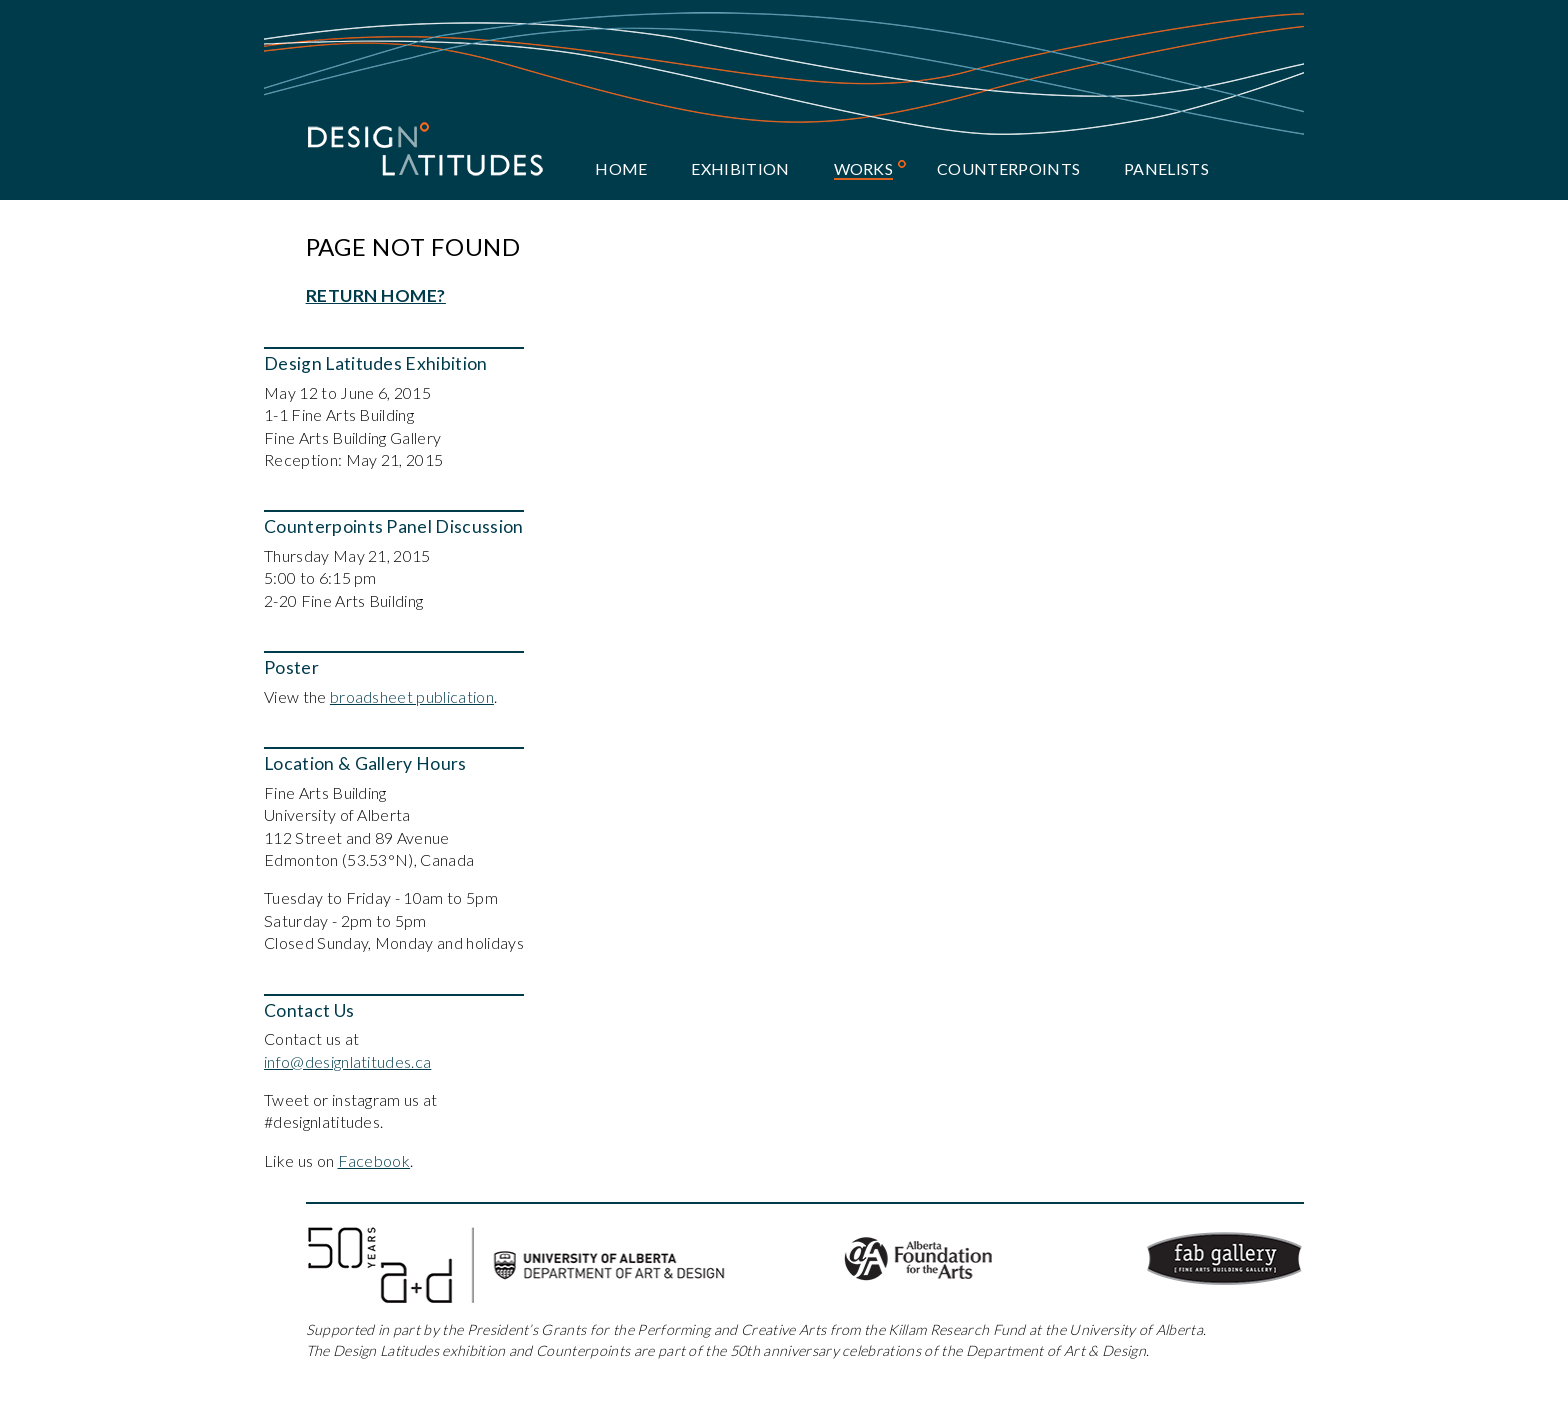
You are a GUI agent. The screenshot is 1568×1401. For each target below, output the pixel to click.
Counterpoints (1008, 168)
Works (864, 168)
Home (621, 168)
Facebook (374, 1160)
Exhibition (740, 168)
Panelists (1166, 168)
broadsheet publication (412, 696)
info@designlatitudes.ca (347, 1061)
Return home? (376, 295)
